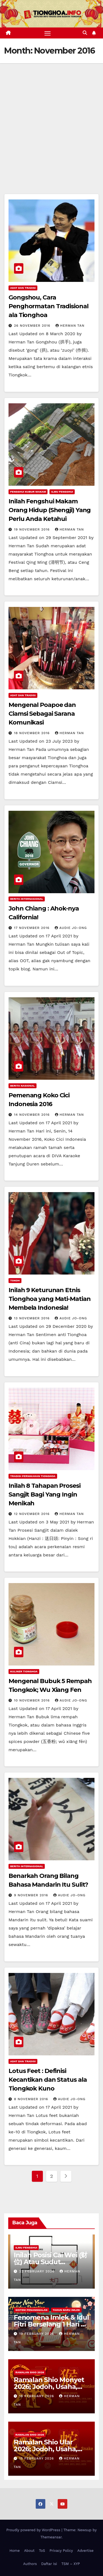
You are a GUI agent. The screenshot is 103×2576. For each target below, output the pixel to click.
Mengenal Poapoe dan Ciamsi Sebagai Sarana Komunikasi (42, 713)
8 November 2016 (31, 2099)
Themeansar (51, 2537)
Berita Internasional (26, 898)
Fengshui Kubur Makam (28, 491)
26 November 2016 (33, 325)
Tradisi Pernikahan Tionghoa (32, 1476)
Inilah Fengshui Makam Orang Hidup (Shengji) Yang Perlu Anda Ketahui (50, 510)
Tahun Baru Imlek (66, 2309)
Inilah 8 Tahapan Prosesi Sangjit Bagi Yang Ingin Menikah (44, 1494)
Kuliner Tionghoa (24, 1671)
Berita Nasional (22, 1085)
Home (15, 2551)
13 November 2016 (32, 1318)
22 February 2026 (37, 2271)
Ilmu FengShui (62, 491)
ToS (42, 2551)
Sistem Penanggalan (31, 2309)
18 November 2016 (32, 733)
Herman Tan (70, 325)
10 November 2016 (32, 1700)
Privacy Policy (61, 2551)
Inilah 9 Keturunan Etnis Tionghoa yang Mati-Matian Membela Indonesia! (50, 1298)
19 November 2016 (32, 529)
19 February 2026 (37, 2334)
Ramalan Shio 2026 (29, 2372)
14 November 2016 (32, 1115)
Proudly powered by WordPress (34, 2530)
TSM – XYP (70, 2564)
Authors (30, 2564)
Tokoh (15, 1280)
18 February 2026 (37, 2396)
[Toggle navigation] (47, 33)
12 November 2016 (32, 1514)
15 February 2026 (37, 2458)
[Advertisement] (51, 117)
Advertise (85, 2551)
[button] (85, 32)
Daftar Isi (49, 2564)
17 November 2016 (32, 928)
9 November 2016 (31, 1895)
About (29, 2551)
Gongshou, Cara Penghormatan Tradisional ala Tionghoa (48, 306)
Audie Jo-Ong (71, 928)
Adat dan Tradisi (23, 287)
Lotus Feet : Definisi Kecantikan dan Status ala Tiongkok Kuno (48, 2079)
